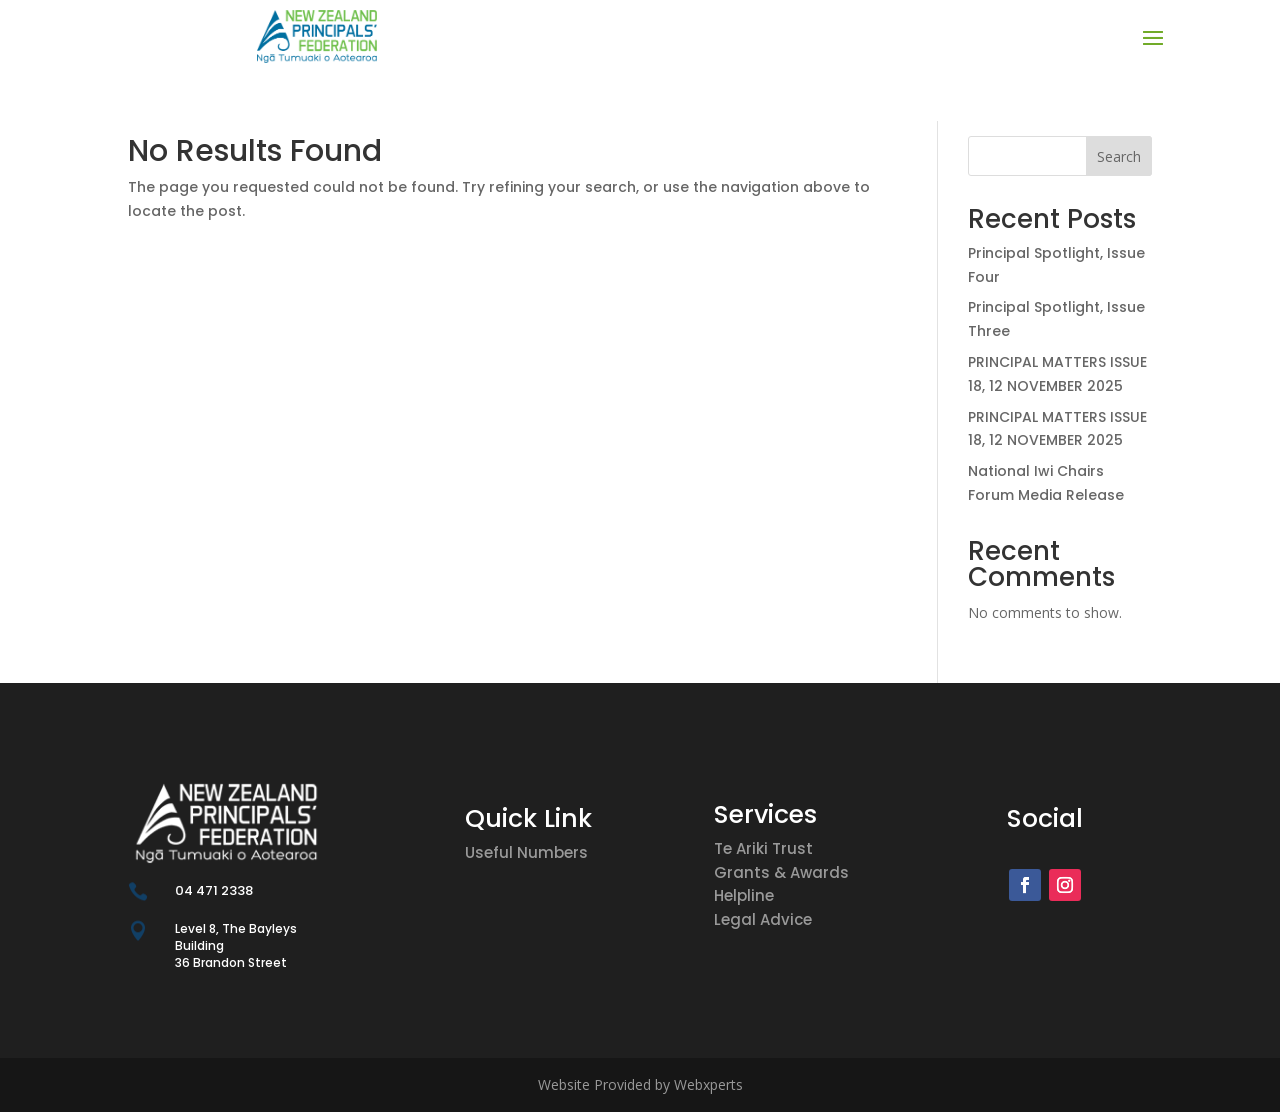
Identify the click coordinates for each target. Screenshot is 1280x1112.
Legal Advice (763, 919)
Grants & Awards (781, 872)
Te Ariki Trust (763, 848)
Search (1119, 156)
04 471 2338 (214, 890)
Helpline (744, 895)
